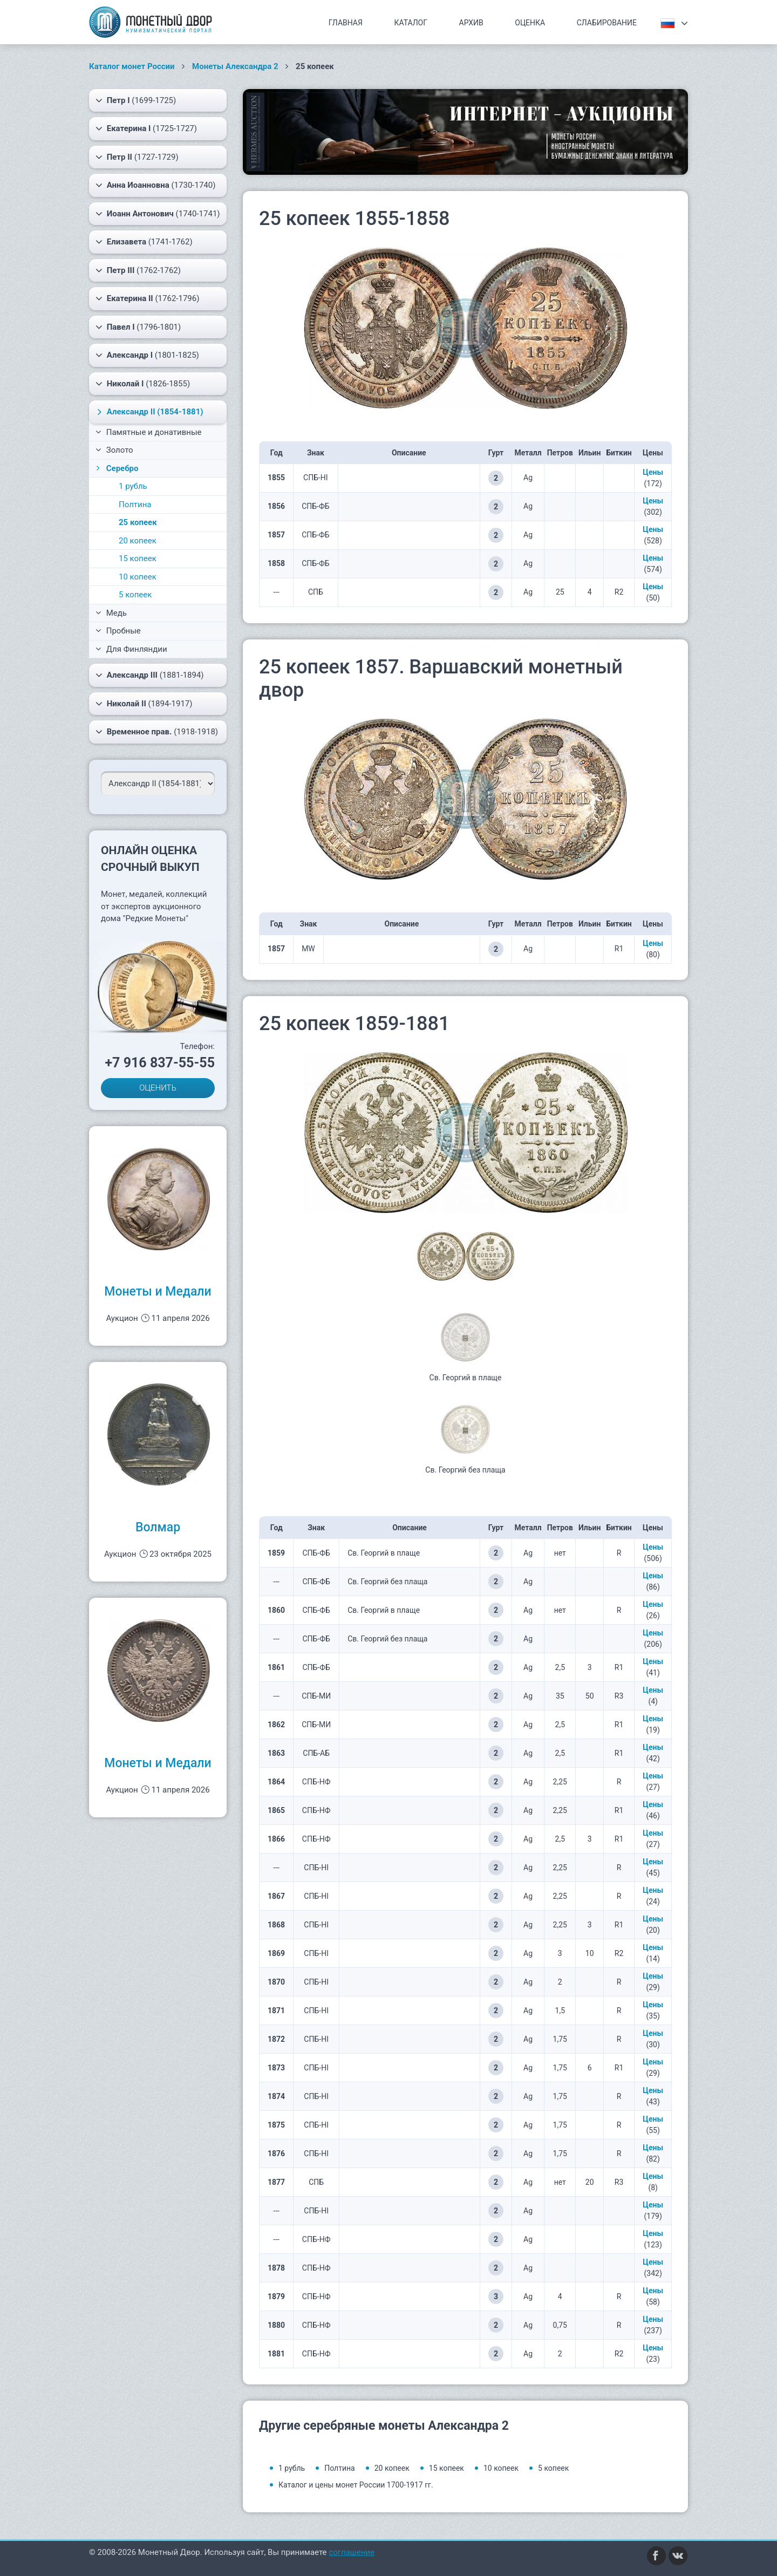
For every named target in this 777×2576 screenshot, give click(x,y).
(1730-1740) (155, 185)
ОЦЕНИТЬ (157, 1088)
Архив (471, 22)
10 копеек (137, 577)
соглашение (351, 2552)
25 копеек (138, 522)
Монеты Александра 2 (235, 66)
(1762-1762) (138, 270)
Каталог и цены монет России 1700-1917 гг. (355, 2484)
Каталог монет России (132, 66)
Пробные (118, 631)
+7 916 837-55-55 (160, 1063)
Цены (653, 472)
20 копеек (137, 541)
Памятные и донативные (149, 432)
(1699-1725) (136, 100)
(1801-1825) (147, 355)
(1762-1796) (147, 298)
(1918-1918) (157, 731)
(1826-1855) (143, 383)
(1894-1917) (144, 703)
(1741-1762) (144, 241)
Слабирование (607, 22)
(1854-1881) (148, 412)
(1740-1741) (158, 213)
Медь (111, 613)
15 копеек (137, 558)
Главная (346, 22)
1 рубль (133, 486)
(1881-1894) (150, 675)
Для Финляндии (131, 649)
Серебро (116, 468)
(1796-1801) (138, 327)
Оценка (530, 22)
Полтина (135, 504)
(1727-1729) (137, 157)
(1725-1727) (146, 128)
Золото (114, 450)
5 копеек (135, 594)
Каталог (410, 22)
